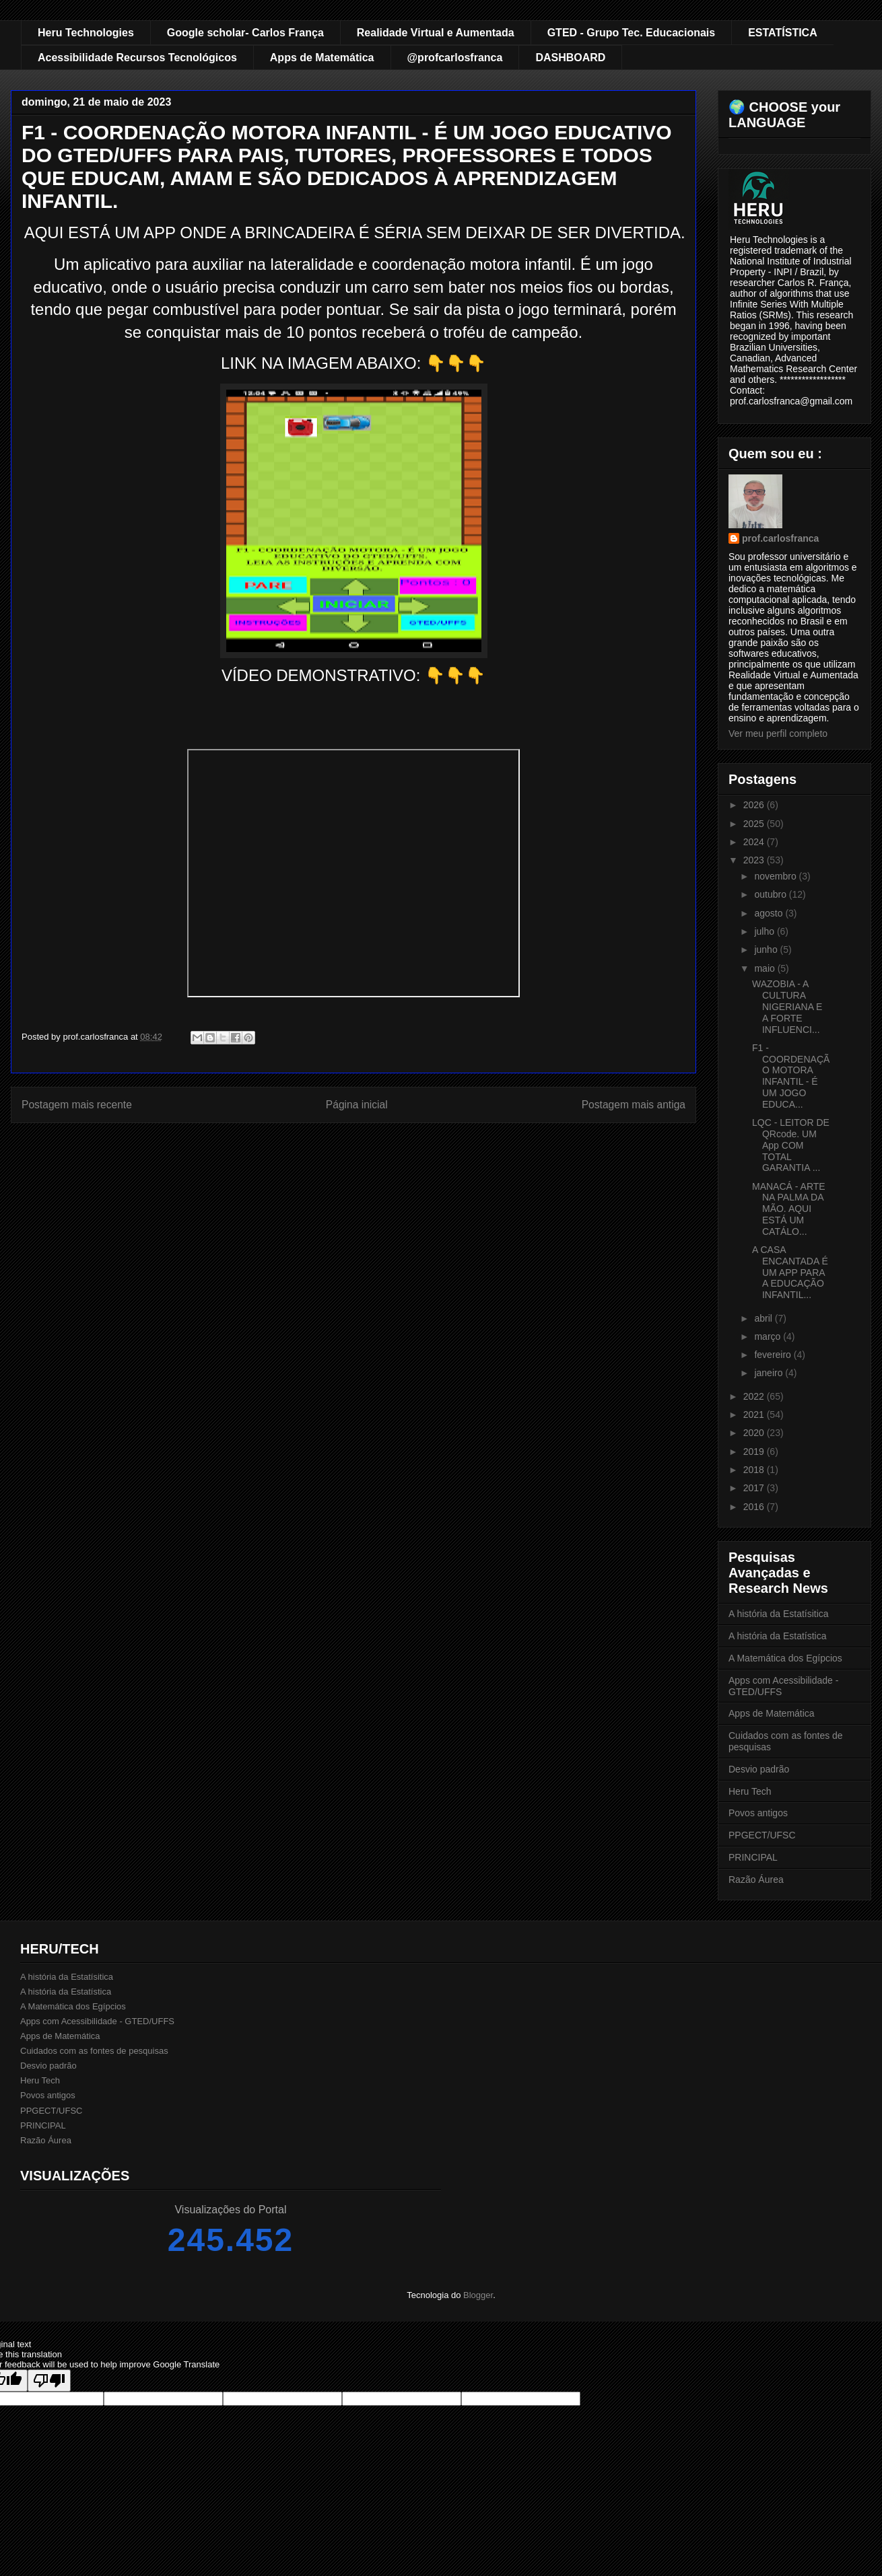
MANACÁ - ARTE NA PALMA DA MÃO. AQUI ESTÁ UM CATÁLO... (788, 1209)
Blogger (478, 2295)
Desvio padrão (758, 1769)
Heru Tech (750, 1791)
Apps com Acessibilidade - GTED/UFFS (97, 2021)
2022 (755, 1396)
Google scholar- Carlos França (245, 32)
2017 (755, 1487)
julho (765, 931)
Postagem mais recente (77, 1104)
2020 (755, 1432)
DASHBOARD (570, 57)
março (768, 1336)
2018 (755, 1469)
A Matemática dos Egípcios (785, 1658)
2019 (755, 1451)
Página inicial (357, 1104)
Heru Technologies (86, 32)
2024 (755, 841)
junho (767, 949)
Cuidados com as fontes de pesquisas (94, 2051)
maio (765, 968)
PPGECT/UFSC (762, 1835)
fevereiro (773, 1354)
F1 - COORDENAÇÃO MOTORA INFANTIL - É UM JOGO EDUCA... (790, 1076)
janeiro (769, 1372)
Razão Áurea (756, 1879)
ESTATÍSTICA (782, 32)
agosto (769, 913)
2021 (755, 1414)
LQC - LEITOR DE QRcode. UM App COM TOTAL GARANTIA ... (790, 1145)
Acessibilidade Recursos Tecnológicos (137, 57)
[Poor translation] (49, 2380)
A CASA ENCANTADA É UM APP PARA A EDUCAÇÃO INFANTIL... (790, 1272)
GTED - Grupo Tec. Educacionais (631, 32)
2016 (755, 1506)
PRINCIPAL (753, 1857)
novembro (776, 876)
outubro (771, 894)
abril (764, 1318)
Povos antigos (758, 1813)
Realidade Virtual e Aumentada (435, 32)
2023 (755, 860)
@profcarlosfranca (455, 57)
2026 (755, 804)
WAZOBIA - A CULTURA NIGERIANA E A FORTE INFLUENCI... (787, 1006)
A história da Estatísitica (778, 1613)
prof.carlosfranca (780, 538)
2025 (755, 823)
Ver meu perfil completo (777, 733)
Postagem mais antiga (633, 1104)
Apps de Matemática (322, 57)
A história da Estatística (777, 1636)
